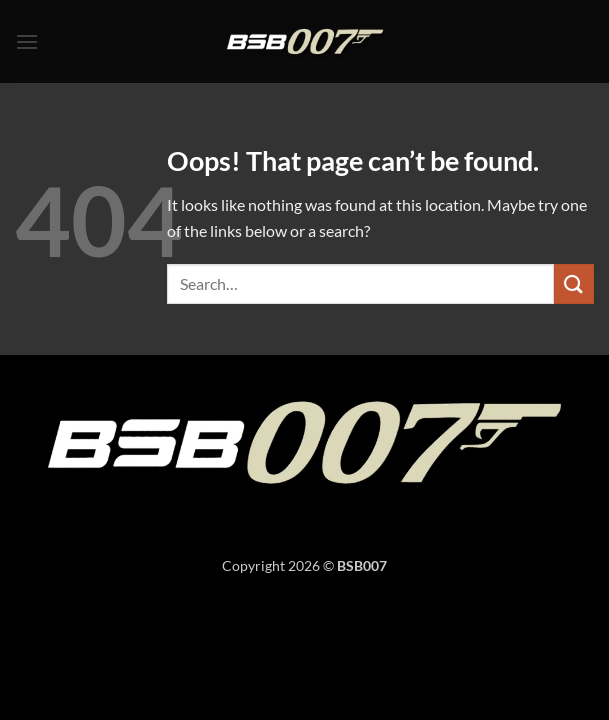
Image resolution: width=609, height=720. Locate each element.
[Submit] (574, 283)
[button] (27, 41)
